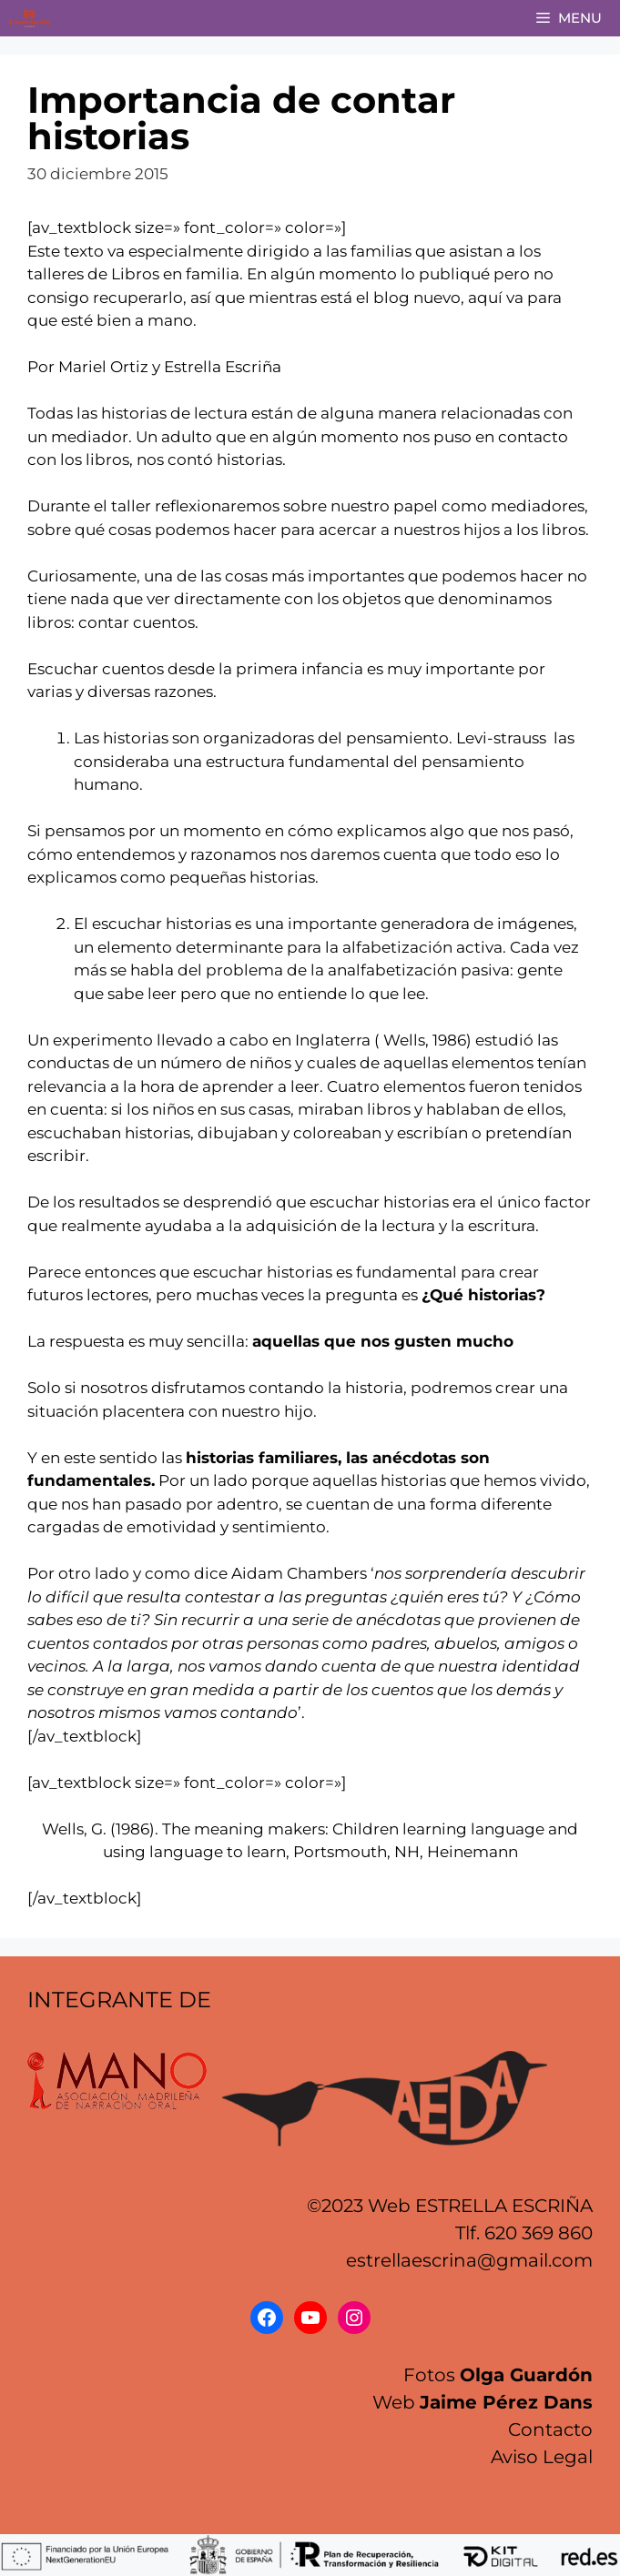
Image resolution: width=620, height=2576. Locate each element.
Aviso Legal (542, 2457)
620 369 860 (538, 2233)
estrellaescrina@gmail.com (469, 2260)
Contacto (550, 2429)
